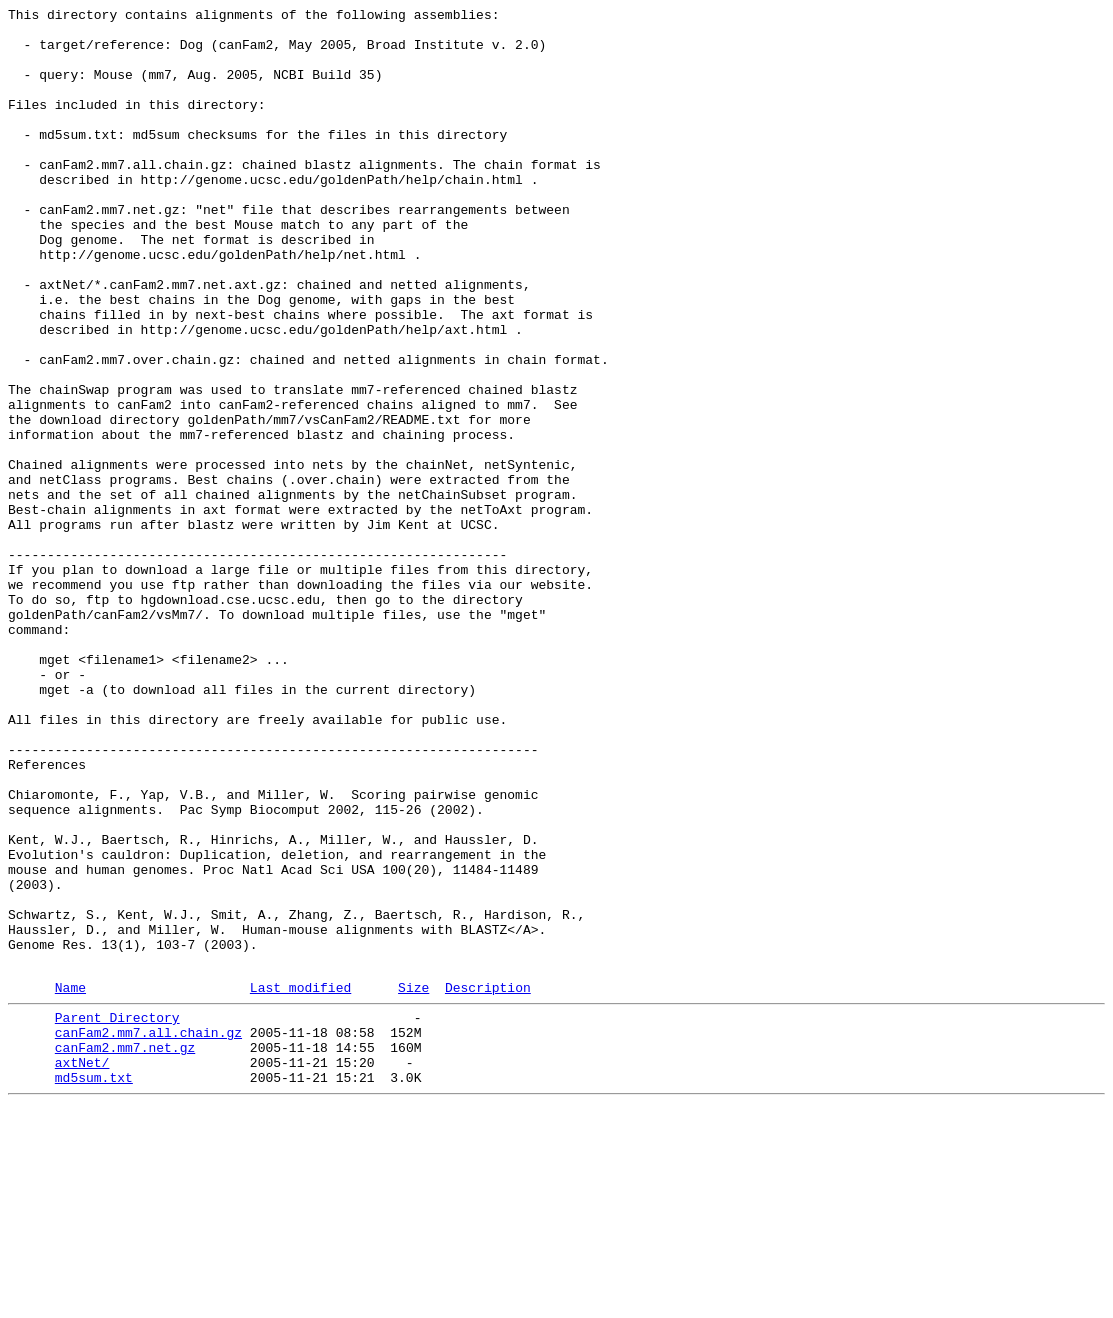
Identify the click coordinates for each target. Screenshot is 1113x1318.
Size (413, 1182)
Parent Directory (117, 1215)
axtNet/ (82, 1269)
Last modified (300, 1182)
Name (70, 1182)
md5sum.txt (94, 1287)
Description (488, 1182)
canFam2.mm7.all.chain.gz (148, 1233)
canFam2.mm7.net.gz (125, 1251)
